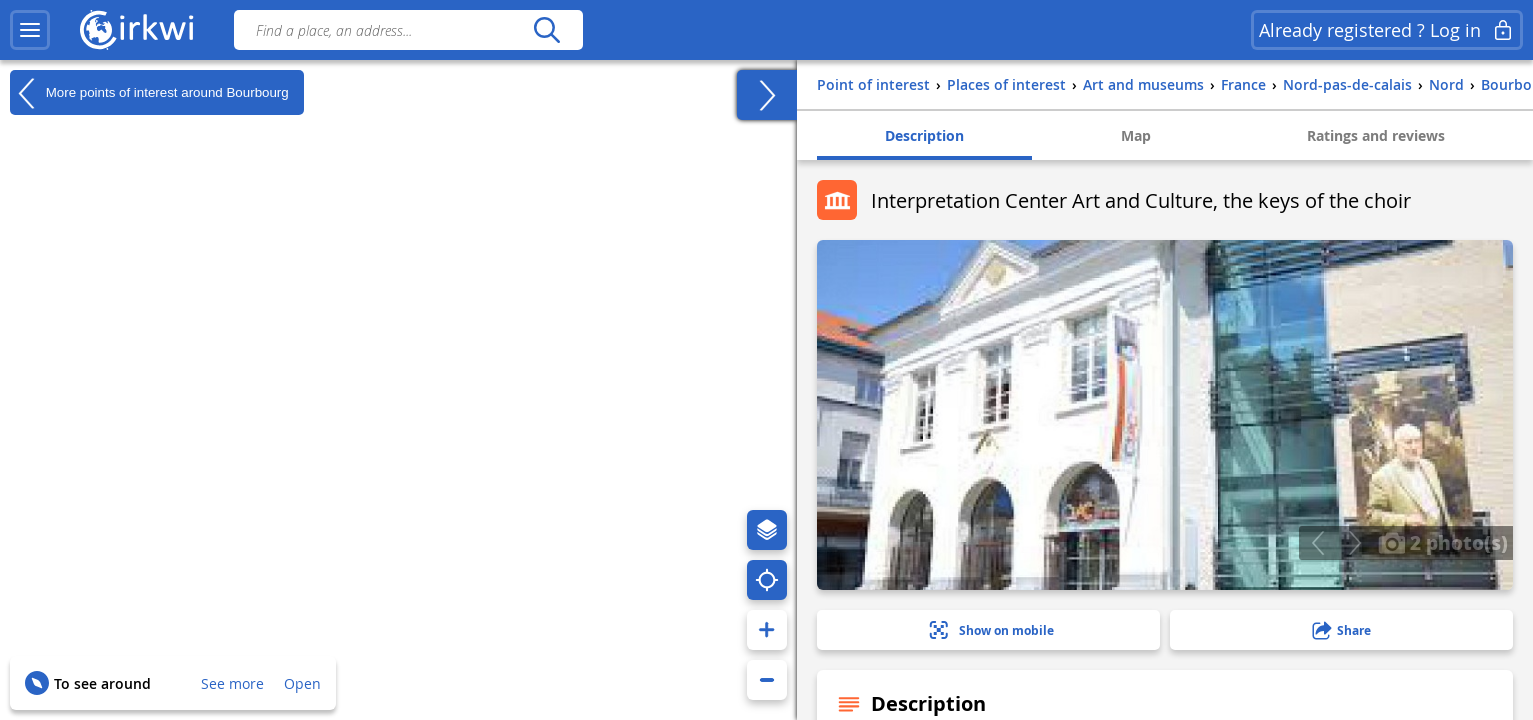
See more (232, 683)
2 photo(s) (1443, 542)
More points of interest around (149, 93)
